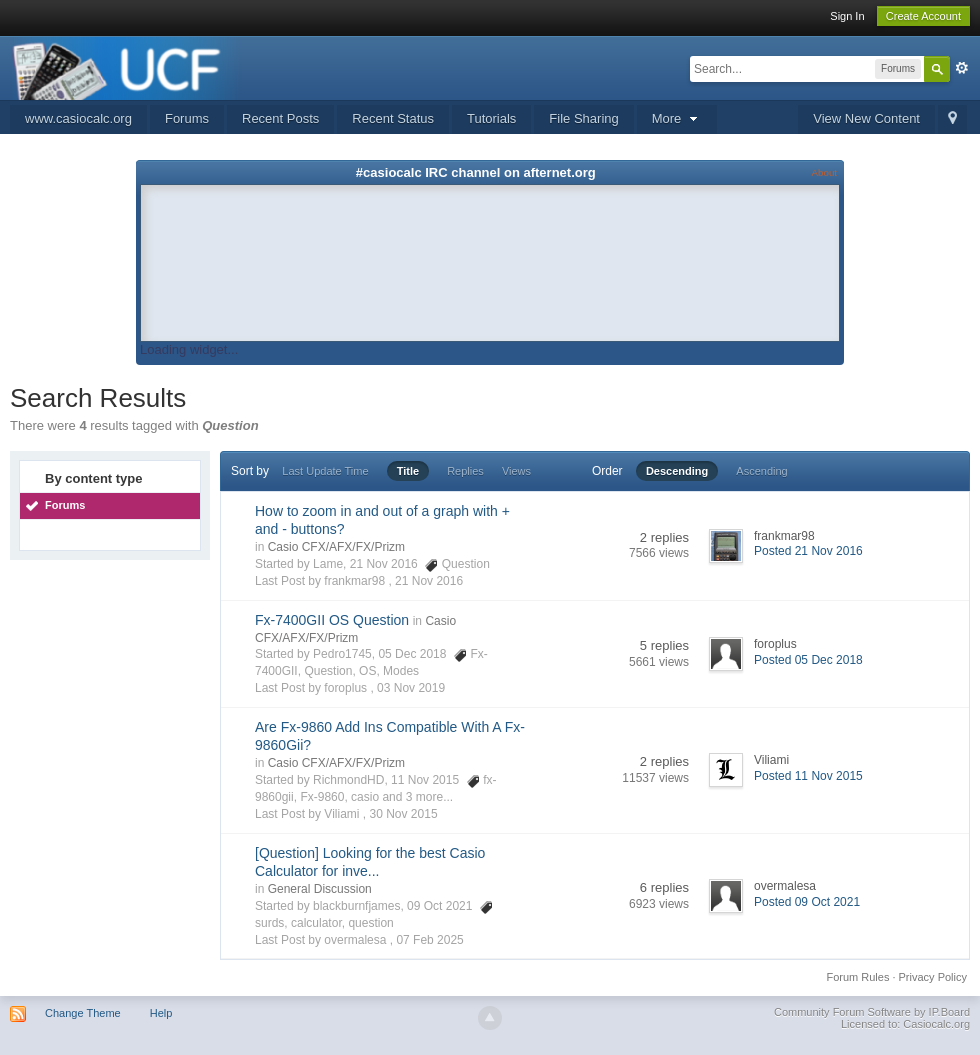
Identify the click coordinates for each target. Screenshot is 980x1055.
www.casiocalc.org (78, 118)
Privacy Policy (933, 977)
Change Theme (83, 1013)
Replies (465, 471)
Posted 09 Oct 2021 (807, 902)
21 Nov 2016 (429, 581)
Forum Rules (857, 977)
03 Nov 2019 (411, 688)
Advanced (962, 68)
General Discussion (320, 889)
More (677, 118)
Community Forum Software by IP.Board (872, 1012)
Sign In (847, 16)
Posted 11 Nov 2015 (808, 776)
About (824, 172)
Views (516, 471)
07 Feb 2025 (429, 940)
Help (161, 1013)
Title (408, 471)
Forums (187, 118)
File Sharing (583, 118)
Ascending (761, 471)
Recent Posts (280, 118)
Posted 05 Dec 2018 (808, 660)
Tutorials (491, 118)
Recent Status (393, 118)
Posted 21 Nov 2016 (808, 551)
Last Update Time (325, 471)
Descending (677, 471)
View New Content (866, 118)
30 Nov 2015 (404, 814)
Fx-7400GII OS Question (332, 620)
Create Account (923, 16)
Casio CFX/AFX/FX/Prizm (336, 547)
